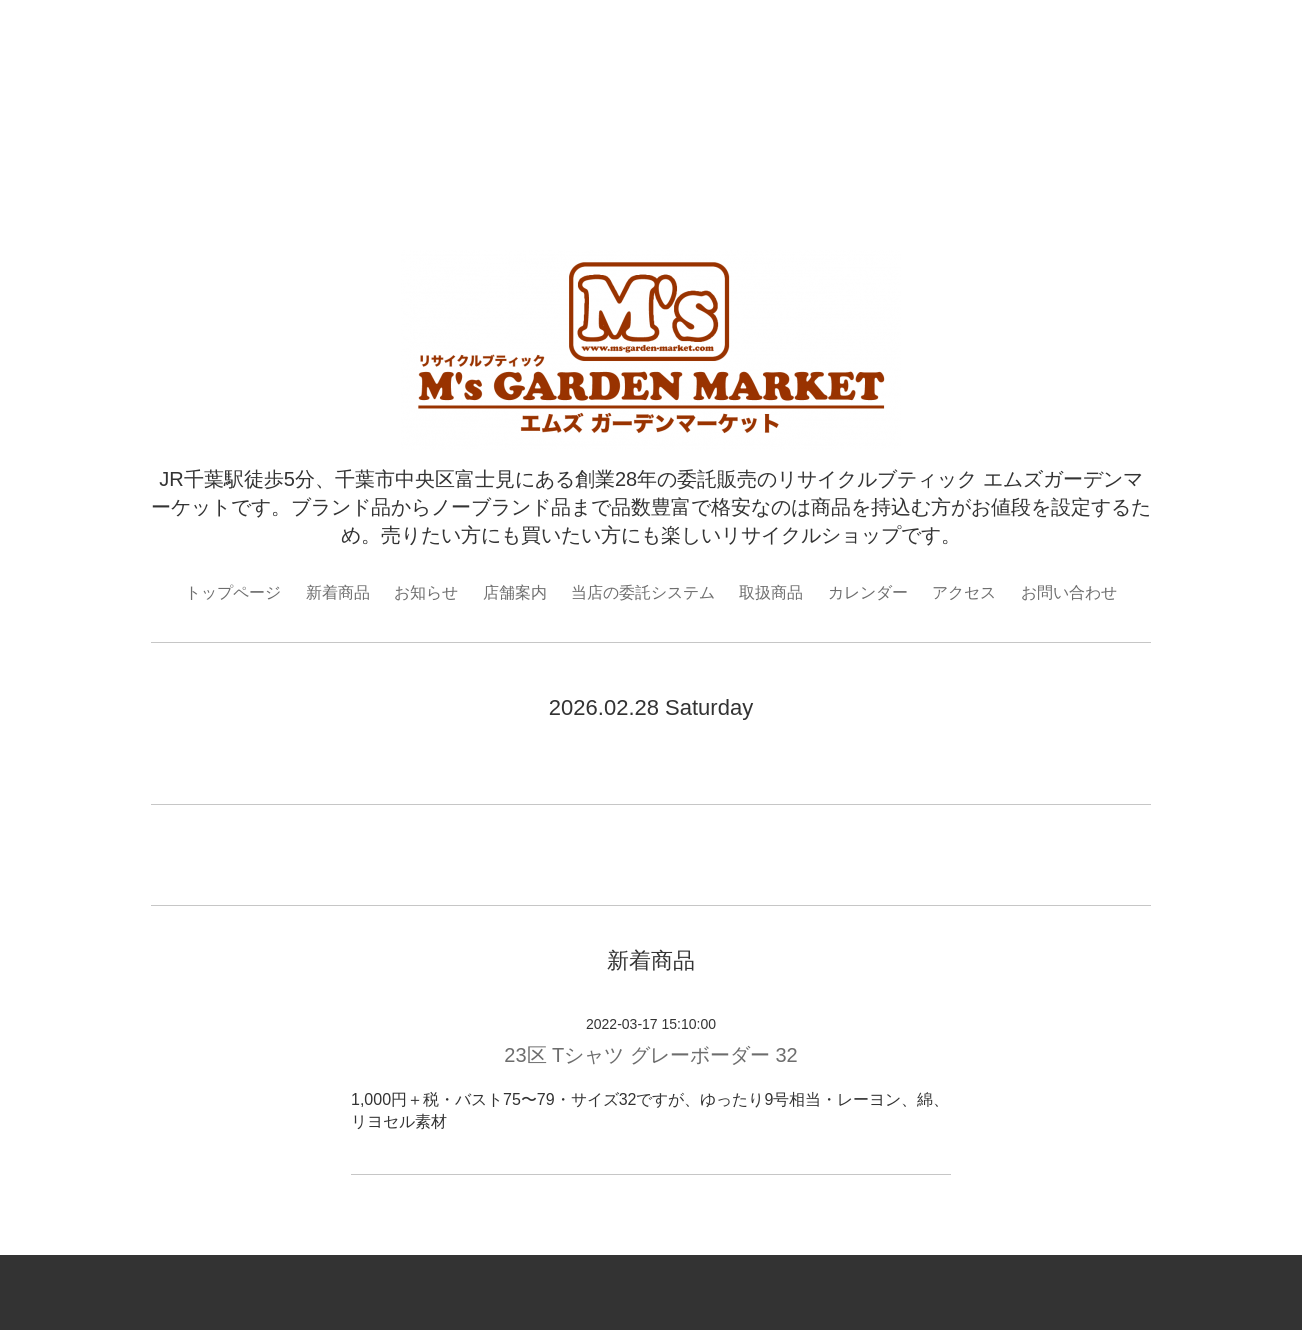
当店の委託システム (643, 592)
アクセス (964, 592)
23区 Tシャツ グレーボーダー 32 (650, 1055)
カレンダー (868, 592)
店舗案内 (515, 592)
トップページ (233, 592)
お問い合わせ (1069, 592)
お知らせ (426, 592)
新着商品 (338, 592)
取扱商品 (771, 592)
